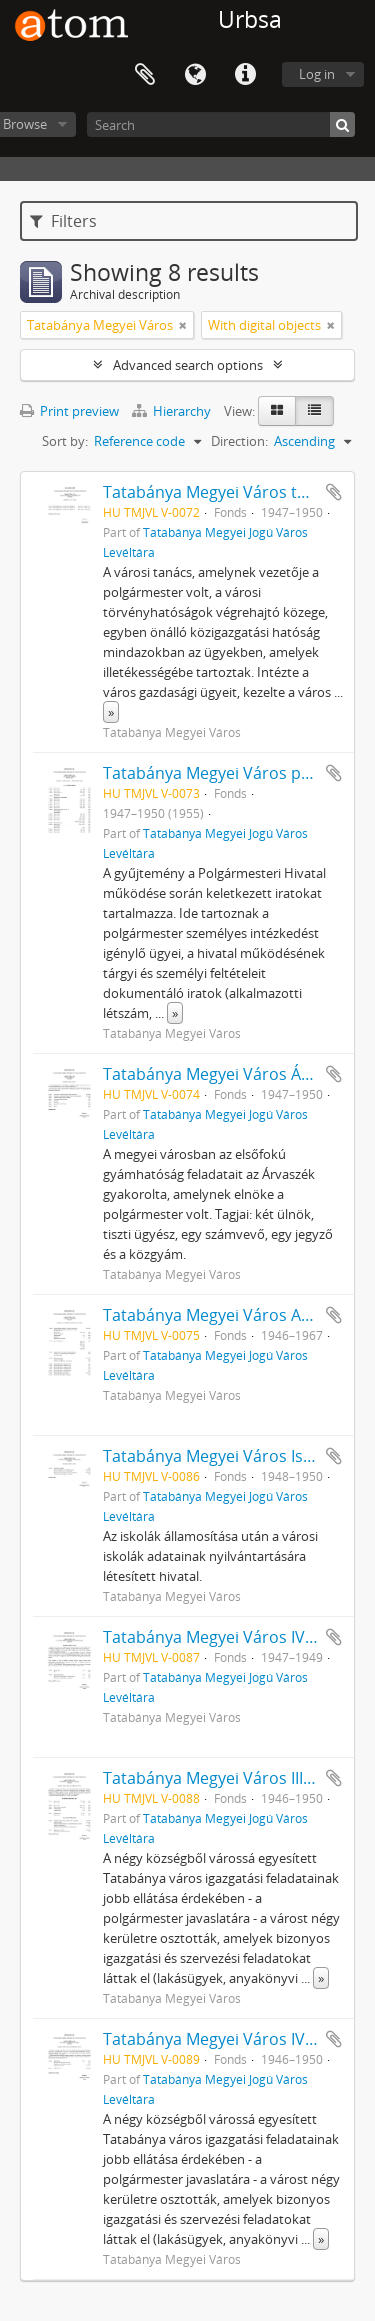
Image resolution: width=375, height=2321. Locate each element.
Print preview (69, 411)
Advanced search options (188, 365)
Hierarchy (173, 411)
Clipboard (145, 75)
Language (195, 75)
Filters (63, 221)
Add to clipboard (334, 492)
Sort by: (65, 441)
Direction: (239, 441)
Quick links (245, 75)
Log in (317, 74)
